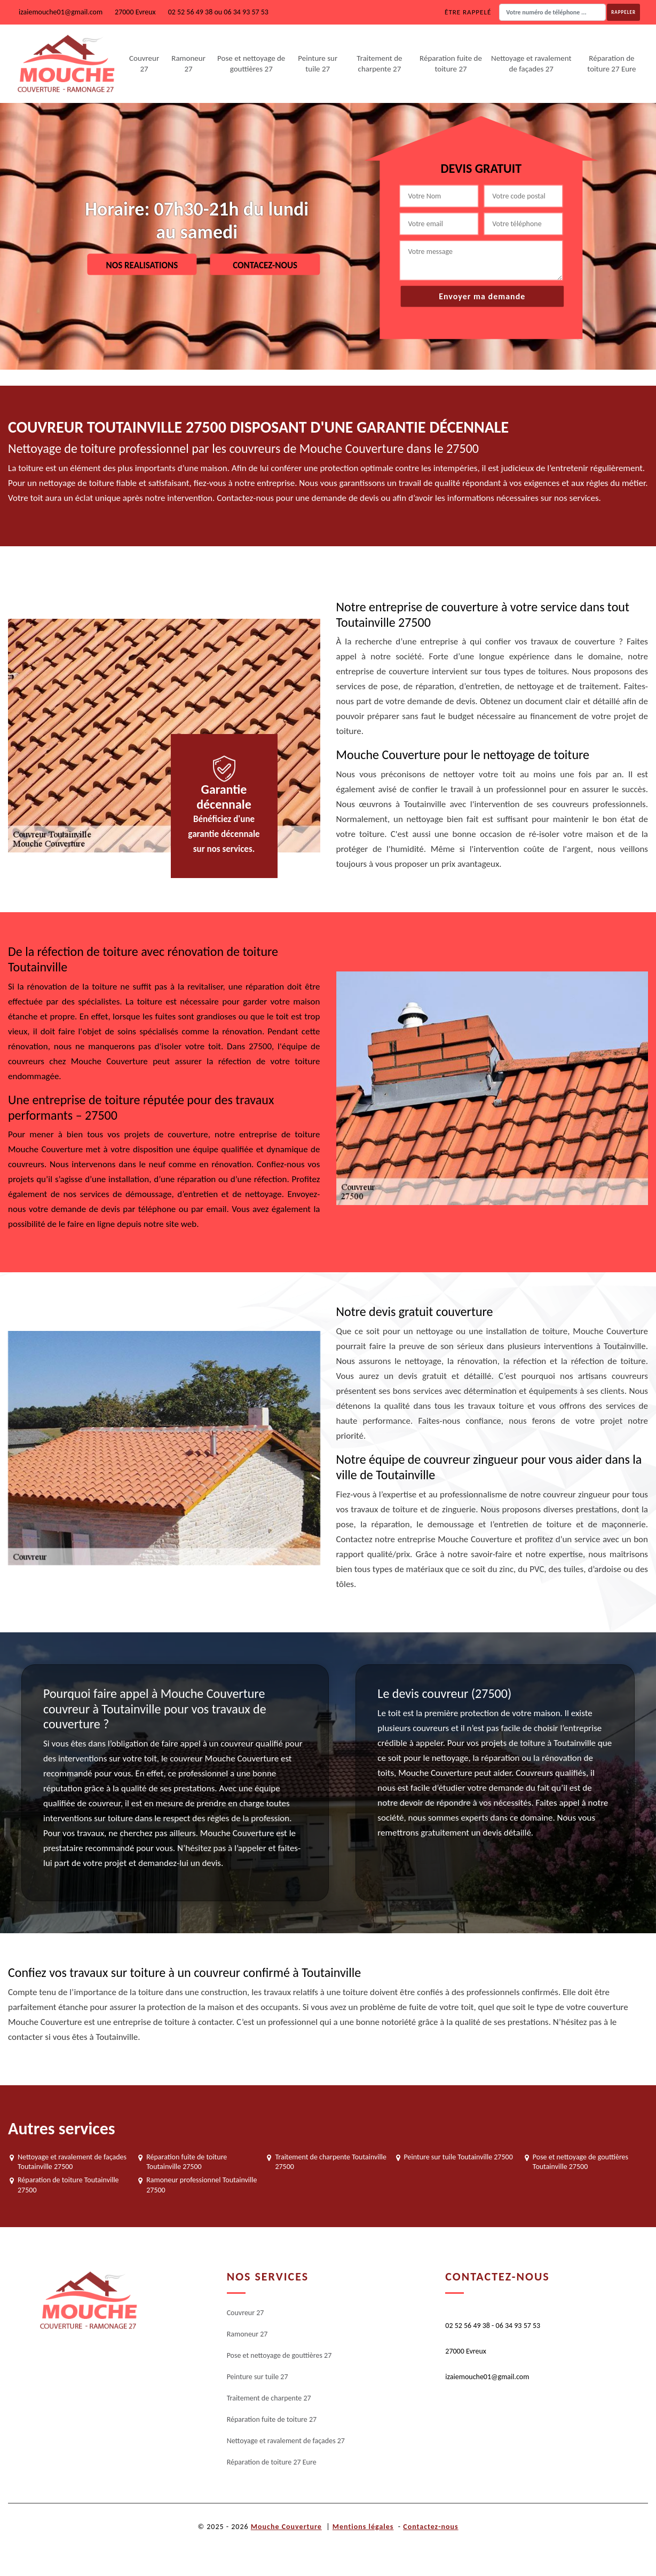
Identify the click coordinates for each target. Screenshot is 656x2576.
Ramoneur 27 (188, 63)
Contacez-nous (265, 264)
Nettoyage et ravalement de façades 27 (531, 63)
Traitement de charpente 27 (379, 63)
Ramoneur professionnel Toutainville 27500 (201, 2184)
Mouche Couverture (286, 2526)
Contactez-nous (430, 2526)
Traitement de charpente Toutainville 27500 (330, 2161)
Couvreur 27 (144, 63)
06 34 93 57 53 (246, 12)
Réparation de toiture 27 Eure (611, 63)
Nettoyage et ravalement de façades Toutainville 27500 (72, 2161)
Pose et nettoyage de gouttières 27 (251, 63)
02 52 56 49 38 (190, 12)
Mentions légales (363, 2526)
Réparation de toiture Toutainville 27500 (68, 2184)
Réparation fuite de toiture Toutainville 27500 (186, 2161)
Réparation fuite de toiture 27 (451, 63)
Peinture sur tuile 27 (317, 63)
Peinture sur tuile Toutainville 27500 (458, 2157)
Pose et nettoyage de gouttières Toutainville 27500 (580, 2161)
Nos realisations (142, 264)
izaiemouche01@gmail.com (60, 12)
